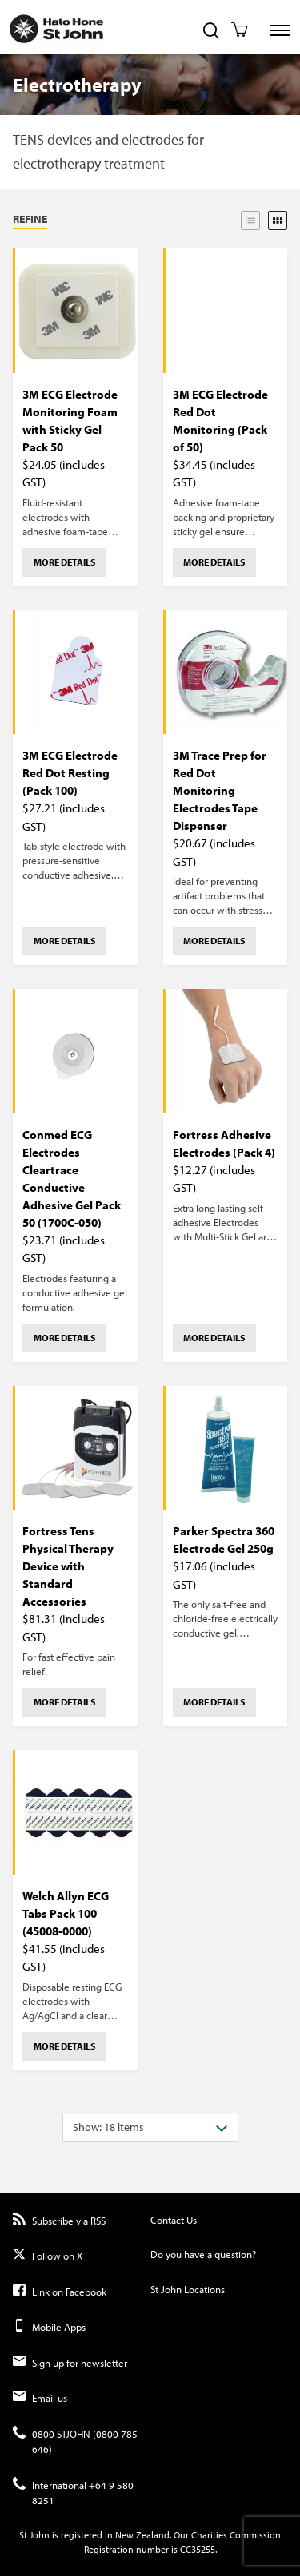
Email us (40, 2398)
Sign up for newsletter (70, 2363)
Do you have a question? (203, 2254)
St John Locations (187, 2289)
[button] (73, 220)
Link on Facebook (59, 2292)
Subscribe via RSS (59, 2221)
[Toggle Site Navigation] (279, 30)
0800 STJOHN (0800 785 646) (75, 2442)
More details (64, 562)
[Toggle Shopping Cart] (239, 31)
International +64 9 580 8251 (73, 2493)
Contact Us (173, 2219)
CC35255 (197, 2549)
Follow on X (47, 2256)
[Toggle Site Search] (211, 32)
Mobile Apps (49, 2327)
